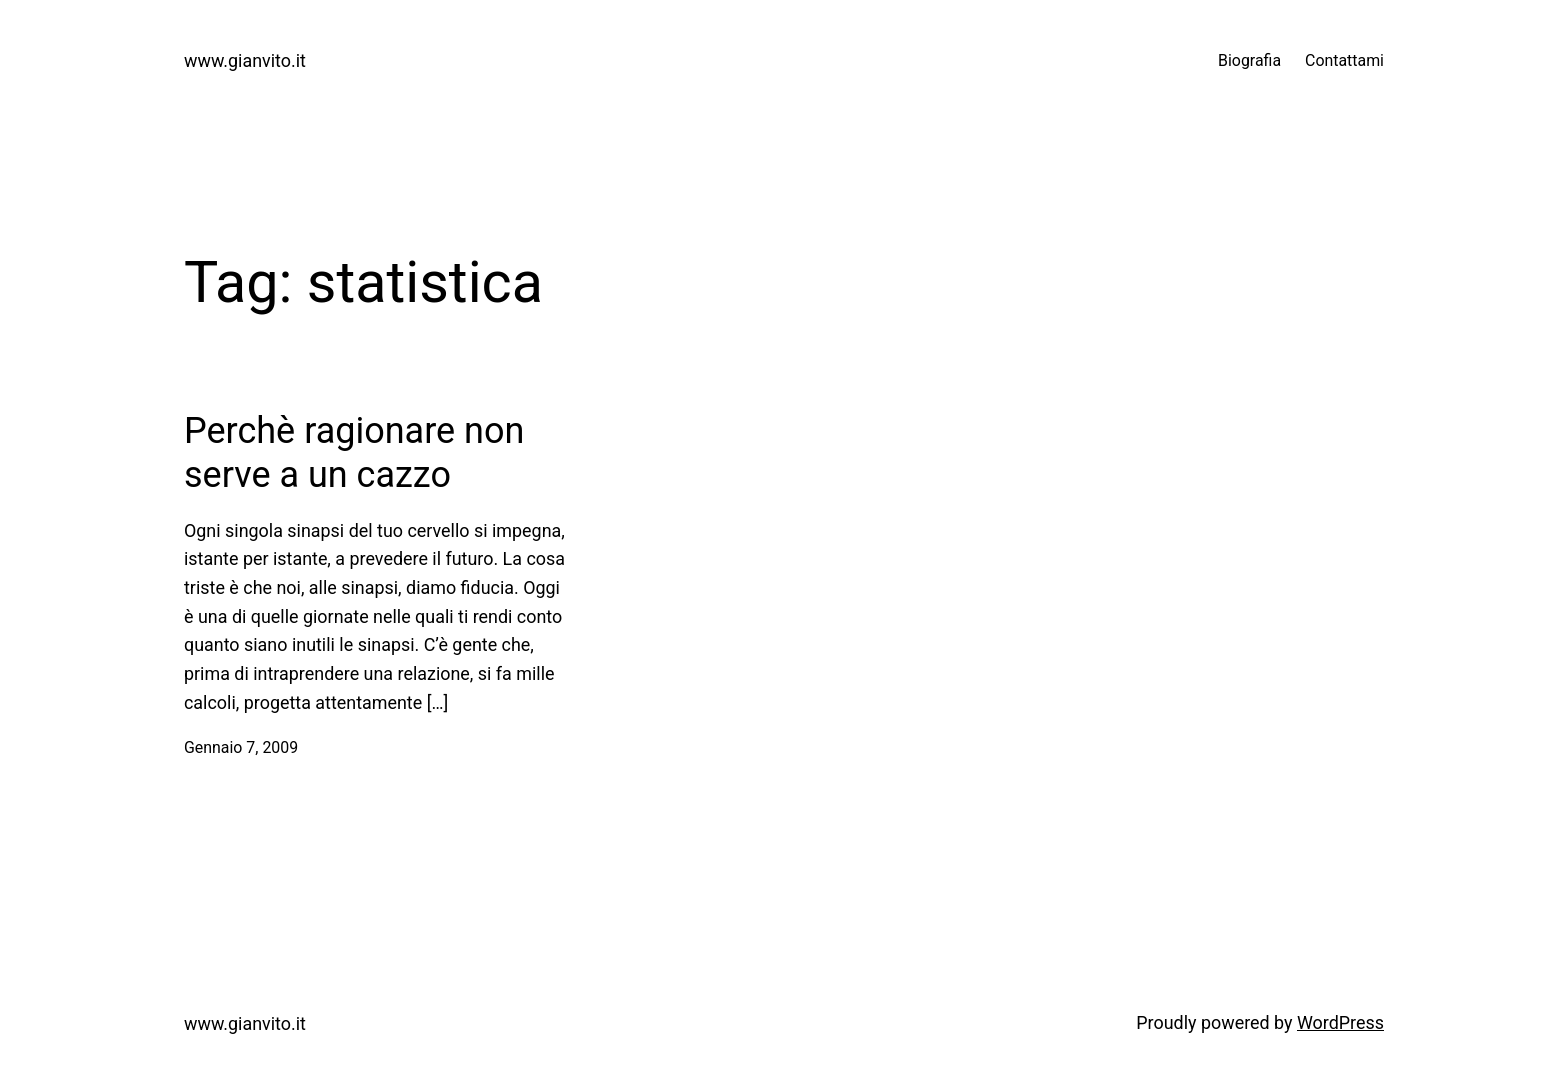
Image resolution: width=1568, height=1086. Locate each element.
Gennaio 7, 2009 (241, 747)
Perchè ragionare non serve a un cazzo (354, 452)
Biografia (1249, 60)
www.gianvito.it (245, 60)
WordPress (1340, 1022)
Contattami (1344, 60)
